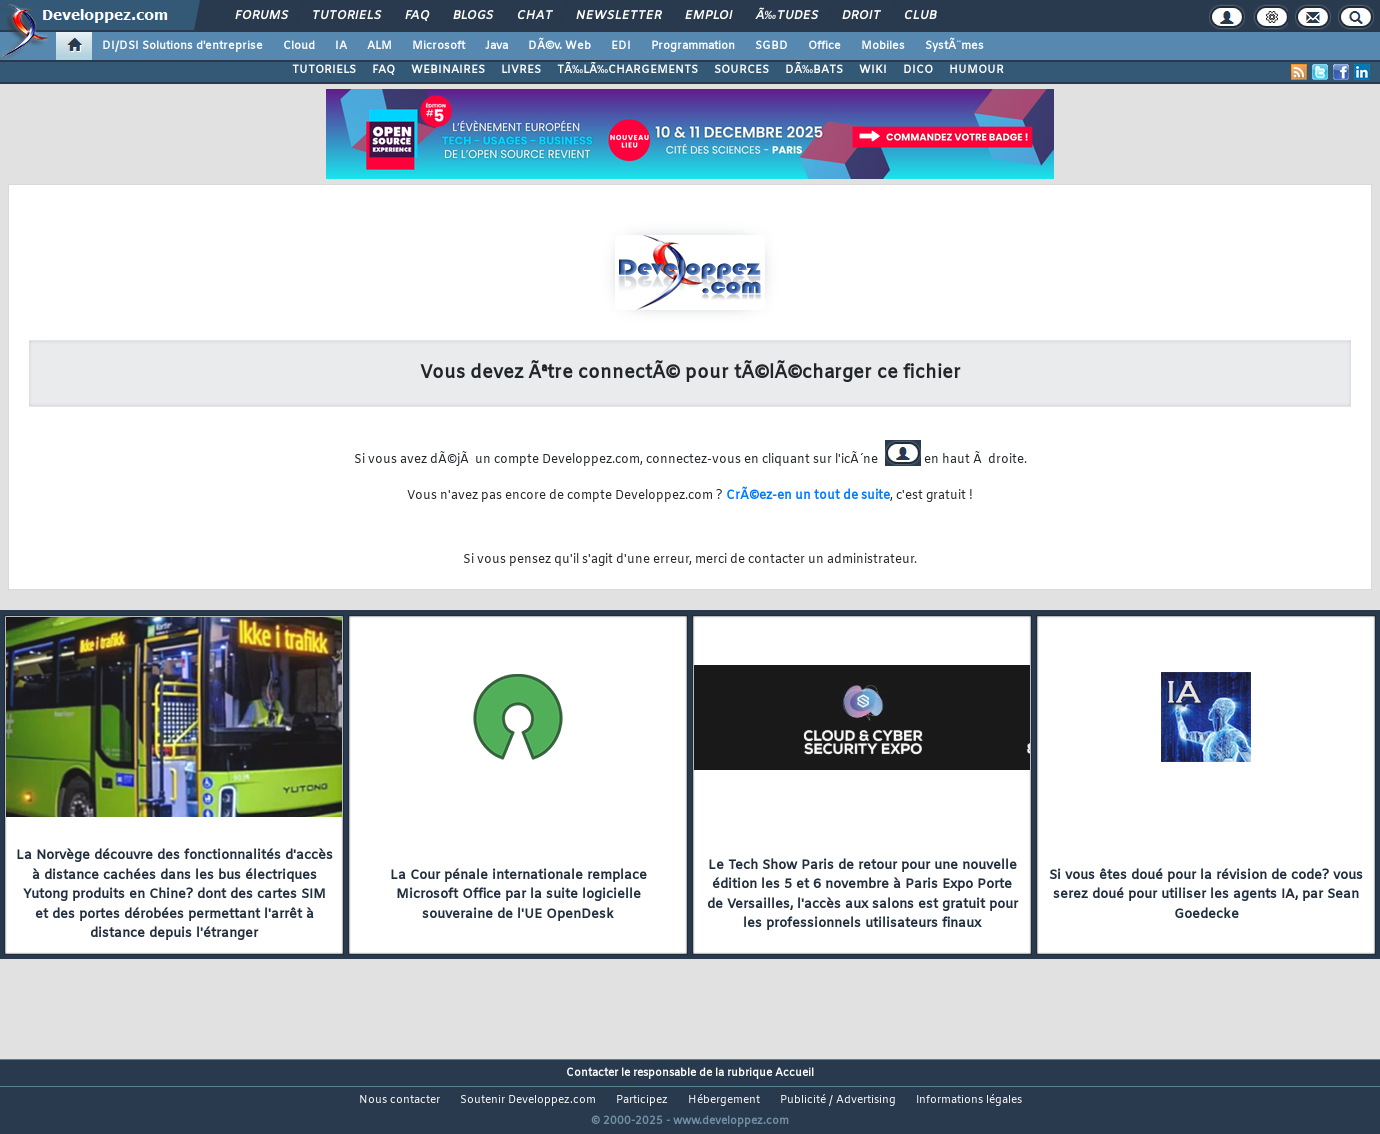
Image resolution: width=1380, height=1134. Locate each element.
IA (341, 46)
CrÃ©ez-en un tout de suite (808, 496)
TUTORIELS (324, 70)
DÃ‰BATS (814, 70)
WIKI (873, 70)
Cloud (299, 46)
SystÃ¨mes (954, 46)
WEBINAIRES (448, 70)
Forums (261, 16)
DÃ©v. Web (559, 46)
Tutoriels (346, 16)
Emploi (708, 16)
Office (824, 46)
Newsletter (618, 16)
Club (920, 16)
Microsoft (438, 46)
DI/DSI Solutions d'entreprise (182, 46)
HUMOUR (976, 70)
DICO (918, 70)
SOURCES (741, 70)
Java (496, 46)
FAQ (417, 16)
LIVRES (521, 70)
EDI (621, 46)
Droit (861, 16)
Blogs (473, 16)
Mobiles (883, 46)
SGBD (771, 46)
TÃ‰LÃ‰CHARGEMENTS (627, 70)
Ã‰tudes (787, 16)
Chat (534, 16)
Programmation (693, 46)
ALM (379, 46)
